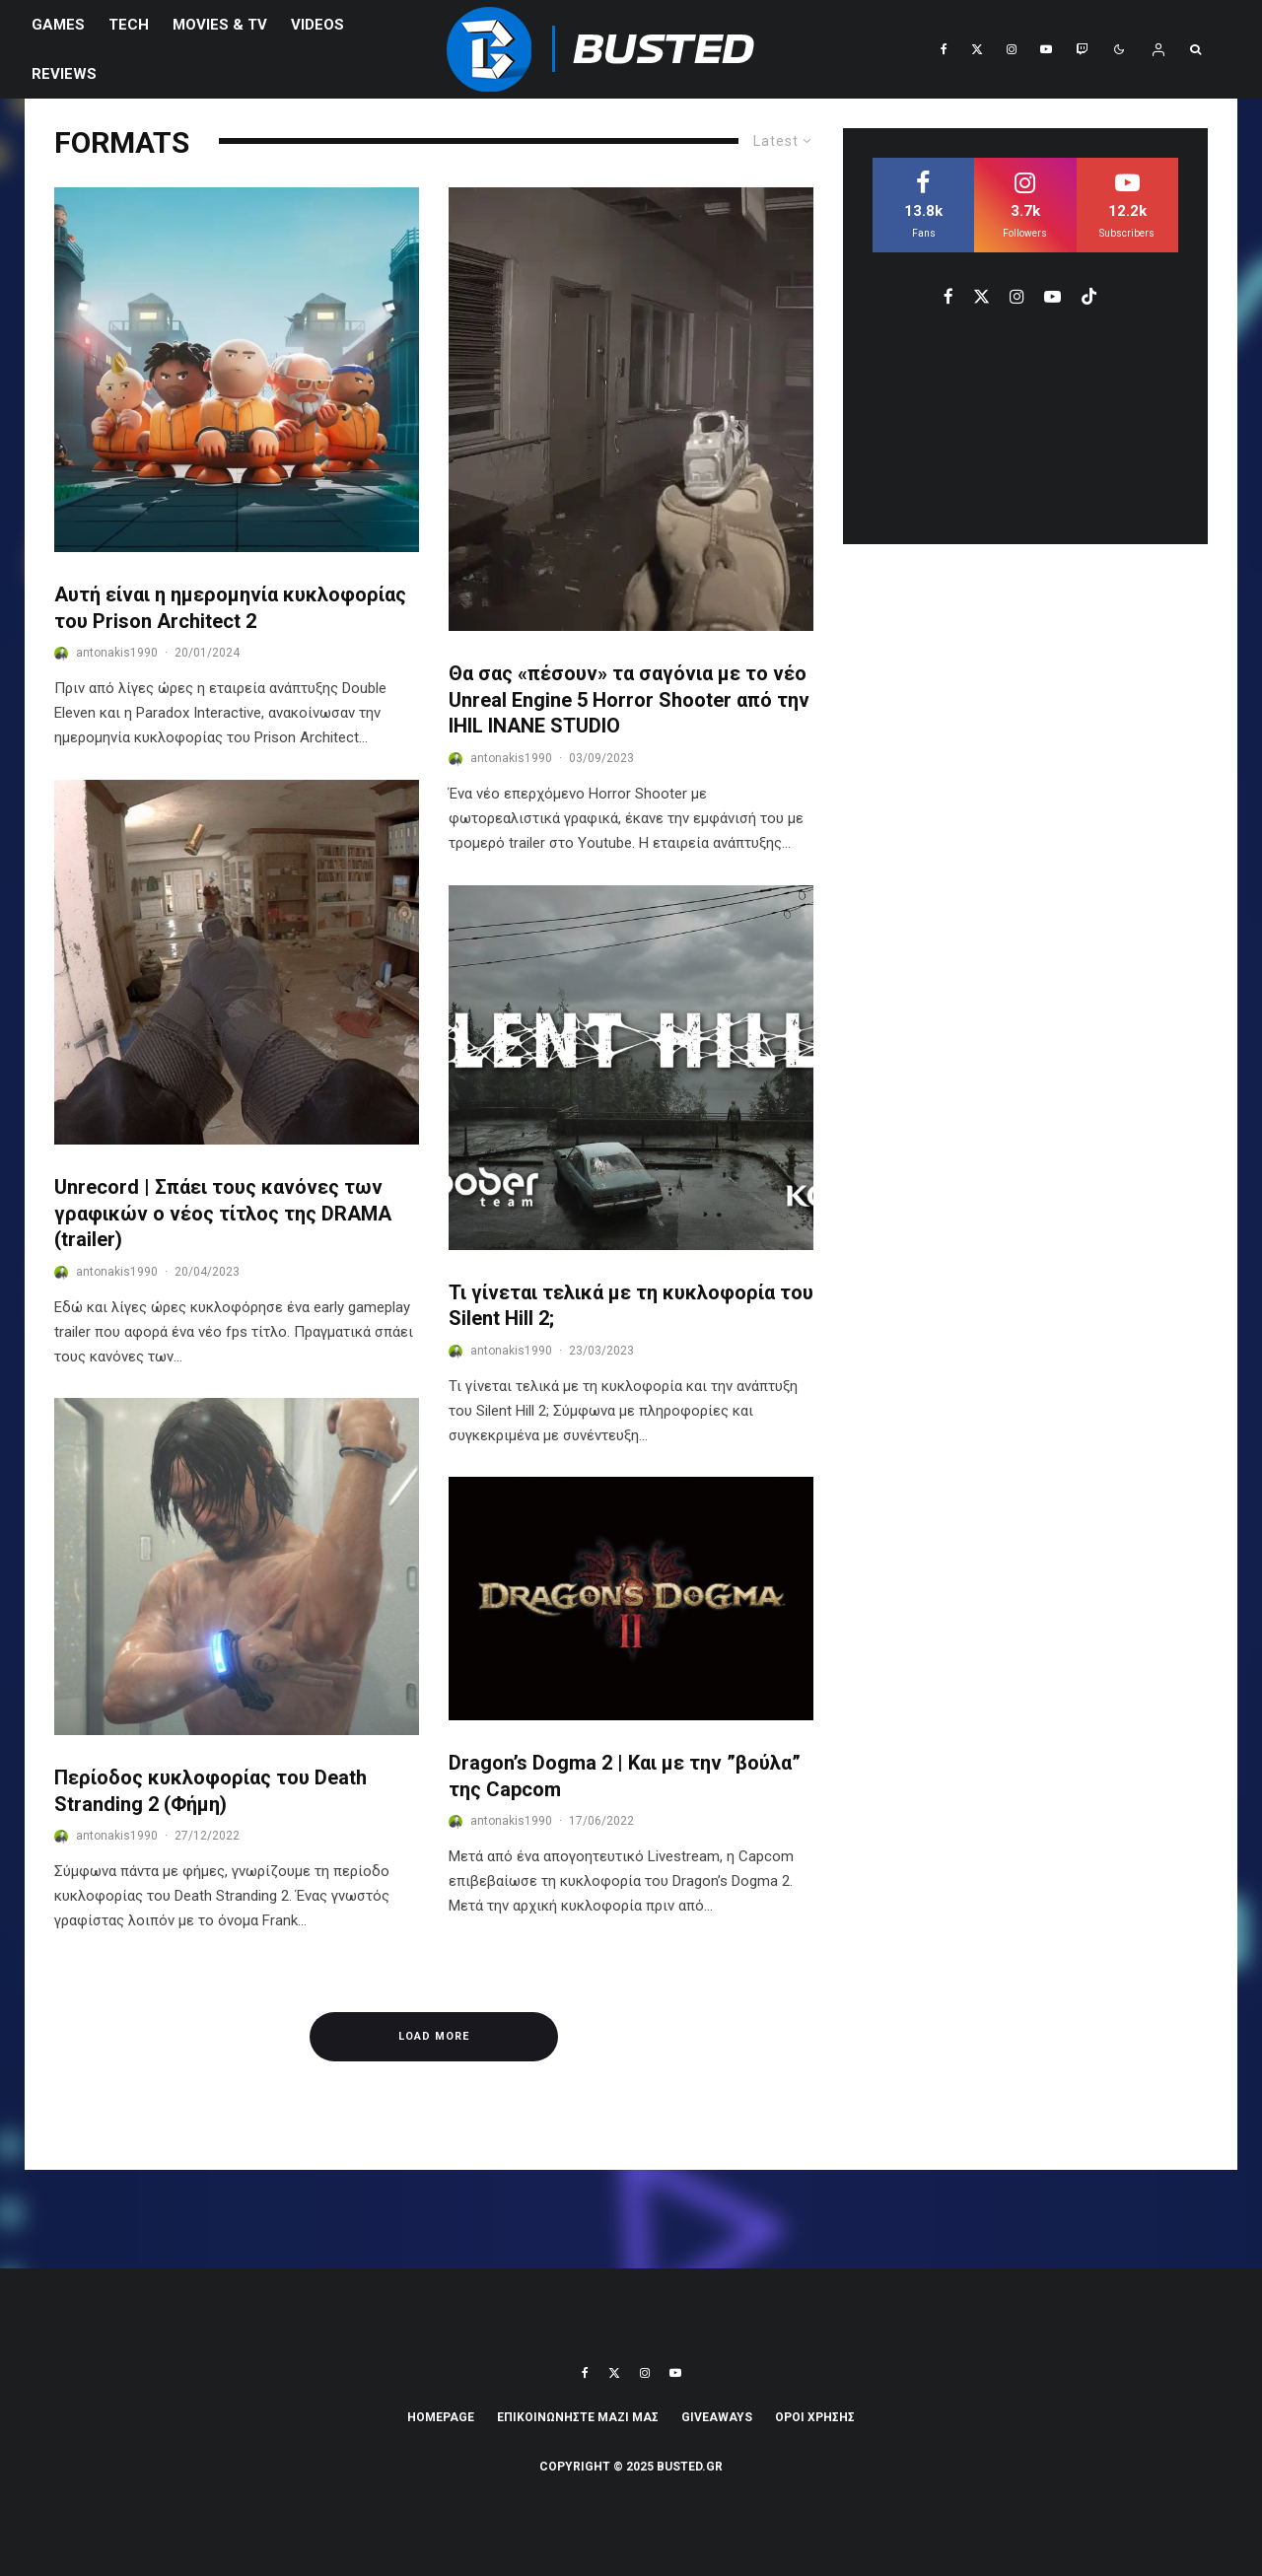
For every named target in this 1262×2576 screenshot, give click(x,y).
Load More (433, 2036)
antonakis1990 (117, 653)
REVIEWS (64, 74)
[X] (977, 49)
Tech (128, 25)
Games (58, 25)
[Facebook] (944, 49)
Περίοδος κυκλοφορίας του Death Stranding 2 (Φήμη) (210, 1791)
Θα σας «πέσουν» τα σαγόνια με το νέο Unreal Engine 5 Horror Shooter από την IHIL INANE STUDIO (629, 699)
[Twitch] (1081, 49)
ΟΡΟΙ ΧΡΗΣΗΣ (815, 2417)
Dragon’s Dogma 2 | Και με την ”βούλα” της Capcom (625, 1776)
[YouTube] (1046, 49)
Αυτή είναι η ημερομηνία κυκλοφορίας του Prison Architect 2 (230, 608)
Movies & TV (220, 25)
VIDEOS (317, 25)
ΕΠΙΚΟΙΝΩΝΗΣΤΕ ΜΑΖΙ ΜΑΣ (578, 2417)
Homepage (440, 2417)
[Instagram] (1011, 49)
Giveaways (716, 2417)
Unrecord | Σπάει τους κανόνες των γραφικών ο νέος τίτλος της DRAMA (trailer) (222, 1213)
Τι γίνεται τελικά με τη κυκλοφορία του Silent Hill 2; (631, 1306)
